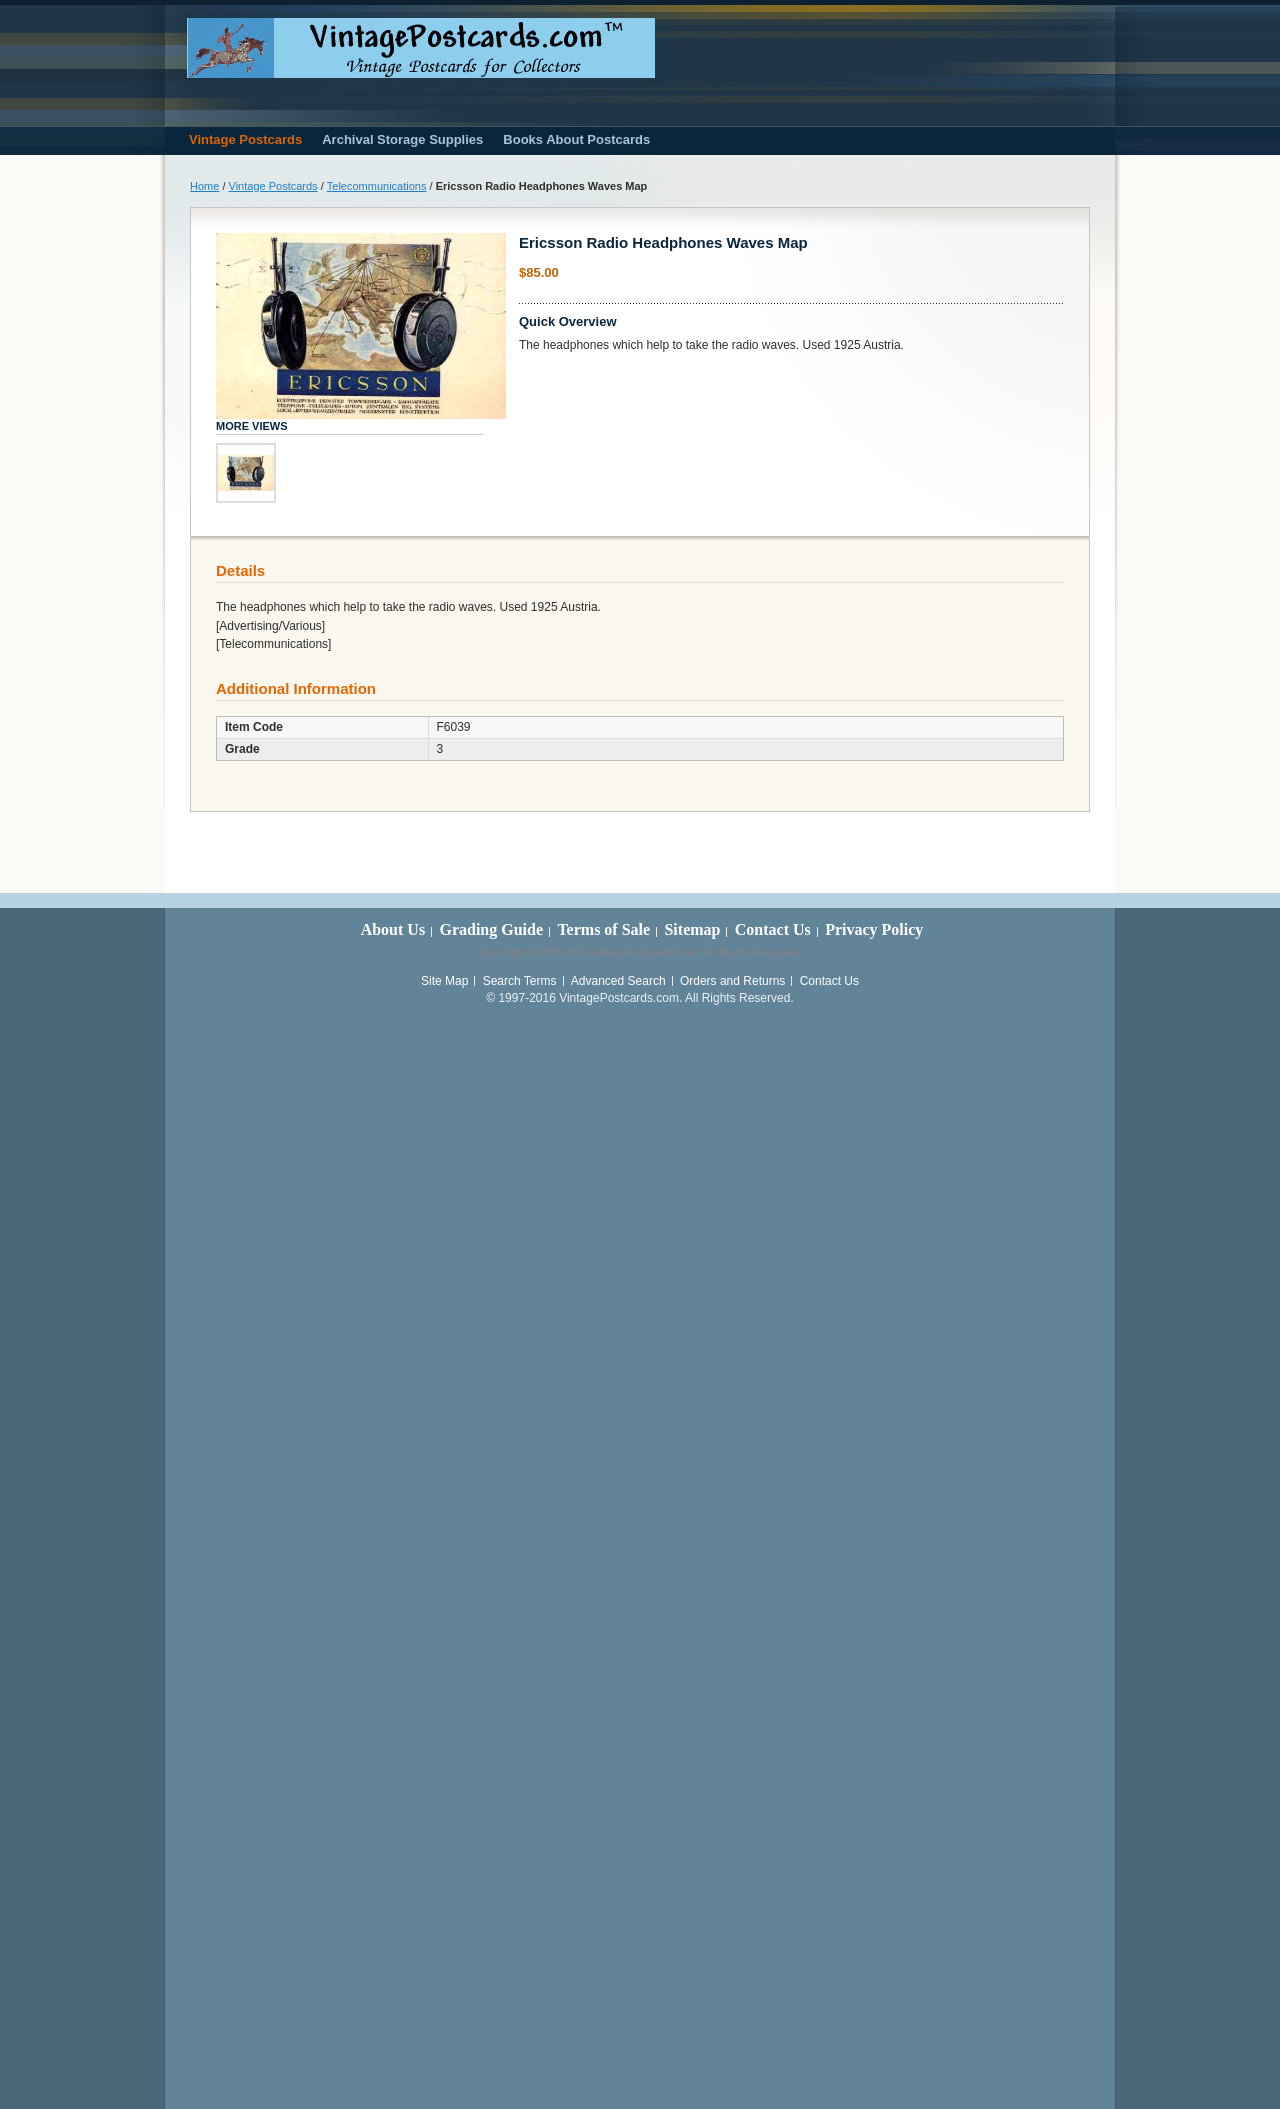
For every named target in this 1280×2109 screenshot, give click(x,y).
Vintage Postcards (273, 186)
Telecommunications (377, 186)
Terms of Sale (603, 929)
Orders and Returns (732, 981)
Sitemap (692, 929)
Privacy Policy (874, 929)
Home (204, 186)
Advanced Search (618, 981)
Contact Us (773, 929)
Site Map (444, 981)
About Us (393, 929)
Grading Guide (491, 929)
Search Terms (520, 981)
